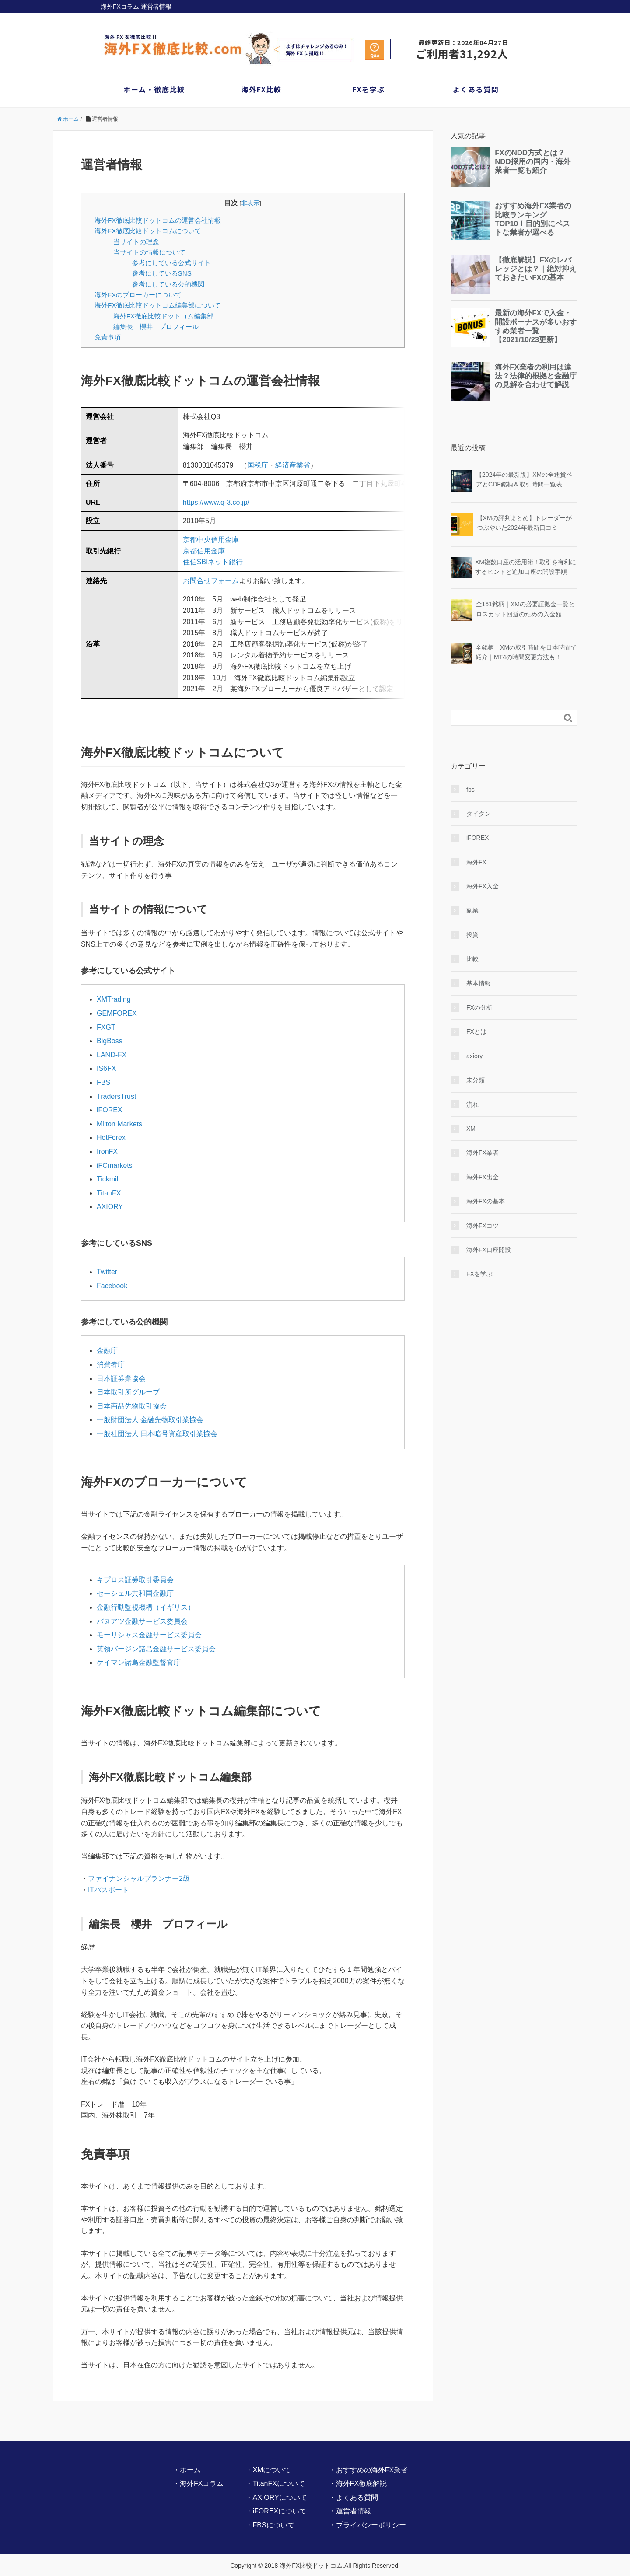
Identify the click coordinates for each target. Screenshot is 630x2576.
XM (471, 1128)
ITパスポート (108, 1891)
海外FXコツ (482, 1225)
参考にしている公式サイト (171, 262)
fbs (470, 789)
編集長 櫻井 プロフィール (156, 326)
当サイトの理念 (136, 241)
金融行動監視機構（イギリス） (146, 1608)
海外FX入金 (482, 886)
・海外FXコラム (198, 2485)
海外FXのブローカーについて (138, 294)
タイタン (478, 813)
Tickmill (108, 1180)
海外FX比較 (261, 89)
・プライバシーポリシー (367, 2526)
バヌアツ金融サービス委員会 (142, 1622)
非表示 (250, 203)
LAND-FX (111, 1056)
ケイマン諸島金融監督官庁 (139, 1664)
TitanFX (109, 1194)
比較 (472, 958)
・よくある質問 (353, 2499)
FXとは (476, 1031)
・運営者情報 (350, 2513)
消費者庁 (111, 1366)
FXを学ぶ (368, 89)
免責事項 (107, 337)
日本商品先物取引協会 (132, 1407)
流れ (472, 1104)
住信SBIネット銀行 (213, 573)
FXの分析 (479, 1007)
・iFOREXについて (275, 2513)
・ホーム (187, 2471)
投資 (472, 934)
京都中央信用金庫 (211, 551)
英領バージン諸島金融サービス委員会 (156, 1650)
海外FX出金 (482, 1177)
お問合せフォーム (211, 591)
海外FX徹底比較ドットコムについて (147, 230)
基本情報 (478, 983)
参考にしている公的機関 (168, 284)
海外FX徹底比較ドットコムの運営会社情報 (157, 220)
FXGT (106, 1028)
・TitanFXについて (274, 2485)
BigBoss (109, 1042)
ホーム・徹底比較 (154, 89)
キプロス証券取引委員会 (135, 1581)
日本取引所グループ (128, 1393)
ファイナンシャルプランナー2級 (139, 1880)
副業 (472, 910)
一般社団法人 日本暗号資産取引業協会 (157, 1435)
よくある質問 (476, 89)
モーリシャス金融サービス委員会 (149, 1636)
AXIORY (110, 1208)
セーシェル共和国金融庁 (135, 1595)
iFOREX (109, 1111)
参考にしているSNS (162, 273)
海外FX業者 (482, 1152)
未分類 (475, 1080)
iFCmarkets (115, 1167)
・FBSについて (269, 2526)
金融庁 (107, 1352)
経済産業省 (292, 465)
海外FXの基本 (485, 1201)
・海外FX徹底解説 (358, 2485)
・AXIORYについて (276, 2499)
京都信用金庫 (204, 562)
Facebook (112, 1287)
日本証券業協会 (121, 1380)
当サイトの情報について (149, 252)
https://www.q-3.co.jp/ (216, 513)
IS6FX (106, 1070)
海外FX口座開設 (488, 1249)
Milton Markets (119, 1125)
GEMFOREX (117, 1014)
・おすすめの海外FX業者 (368, 2471)
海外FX (476, 862)
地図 (229, 495)
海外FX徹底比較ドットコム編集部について (157, 305)
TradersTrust (116, 1097)
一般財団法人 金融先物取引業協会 (150, 1421)
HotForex (111, 1139)
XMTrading (114, 1001)
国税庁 (257, 465)
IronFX (107, 1153)
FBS (103, 1083)
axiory (474, 1055)
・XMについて (268, 2471)
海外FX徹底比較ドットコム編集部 (163, 316)
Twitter (107, 1273)
